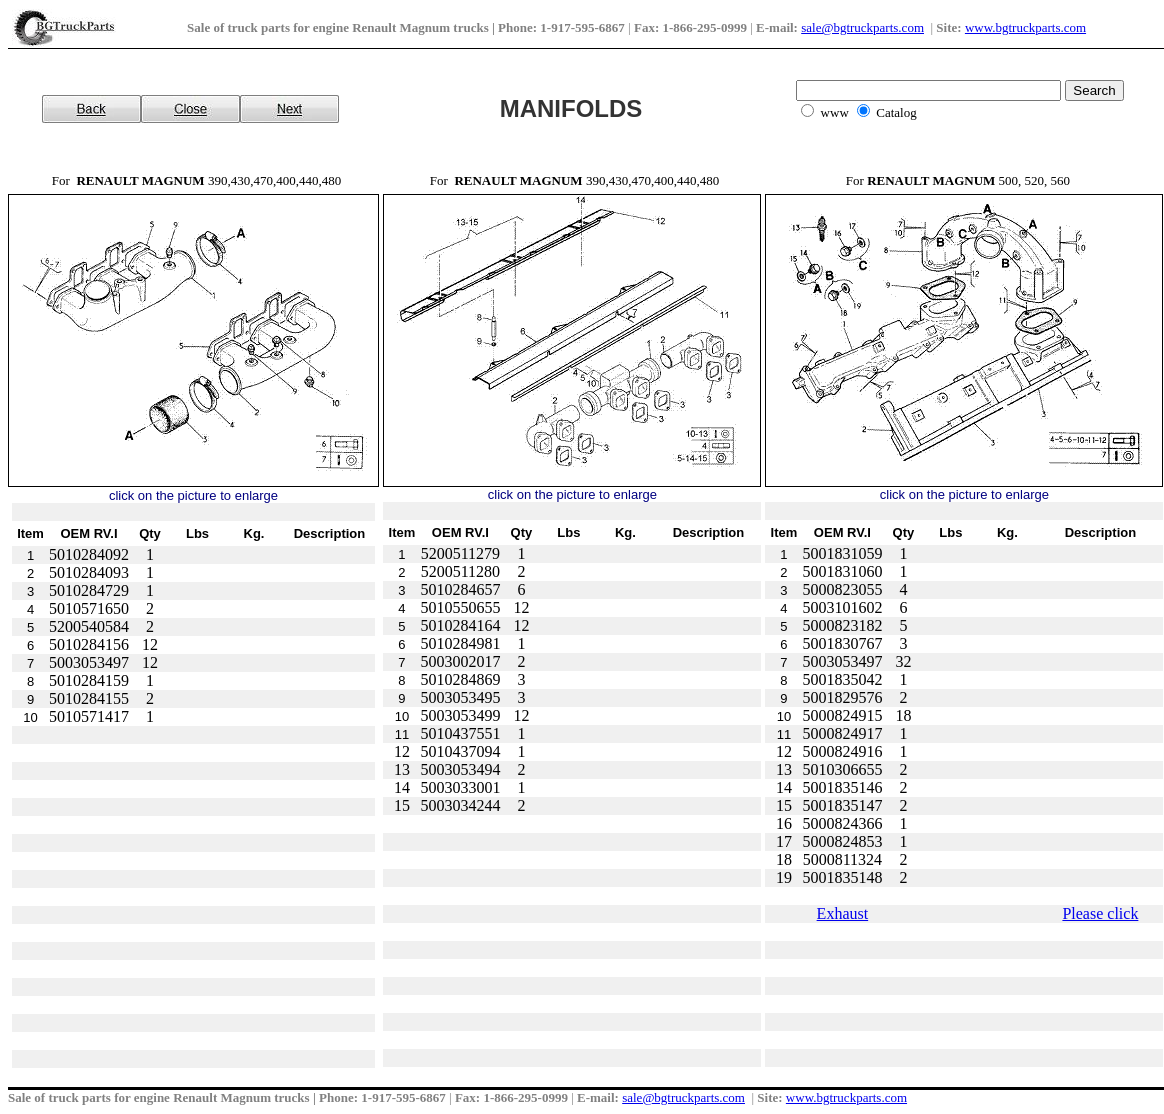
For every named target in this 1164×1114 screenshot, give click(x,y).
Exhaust (843, 913)
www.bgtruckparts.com (1025, 27)
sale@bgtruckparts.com (862, 27)
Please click (1100, 913)
